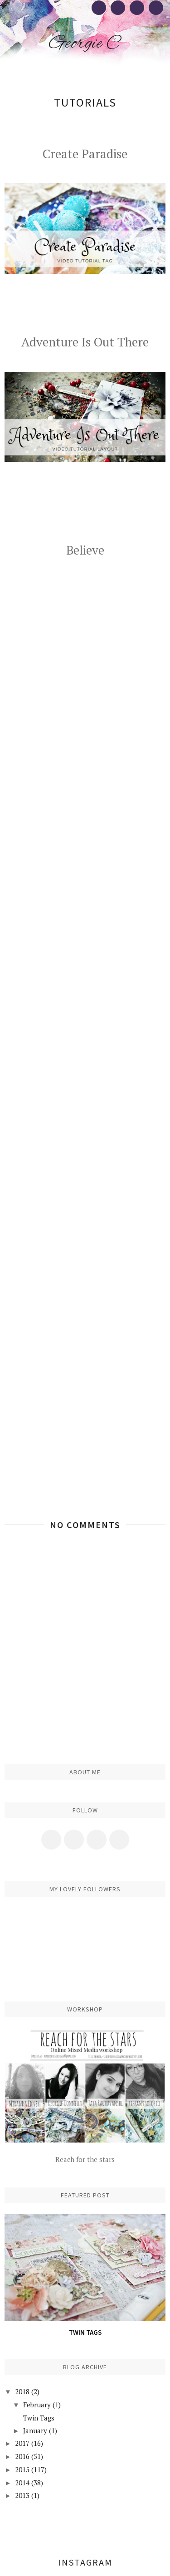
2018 (22, 2391)
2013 (22, 2495)
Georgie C (85, 44)
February (37, 2404)
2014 (22, 2482)
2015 (22, 2469)
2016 (22, 2456)
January (35, 2430)
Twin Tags (85, 2332)
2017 (22, 2443)
